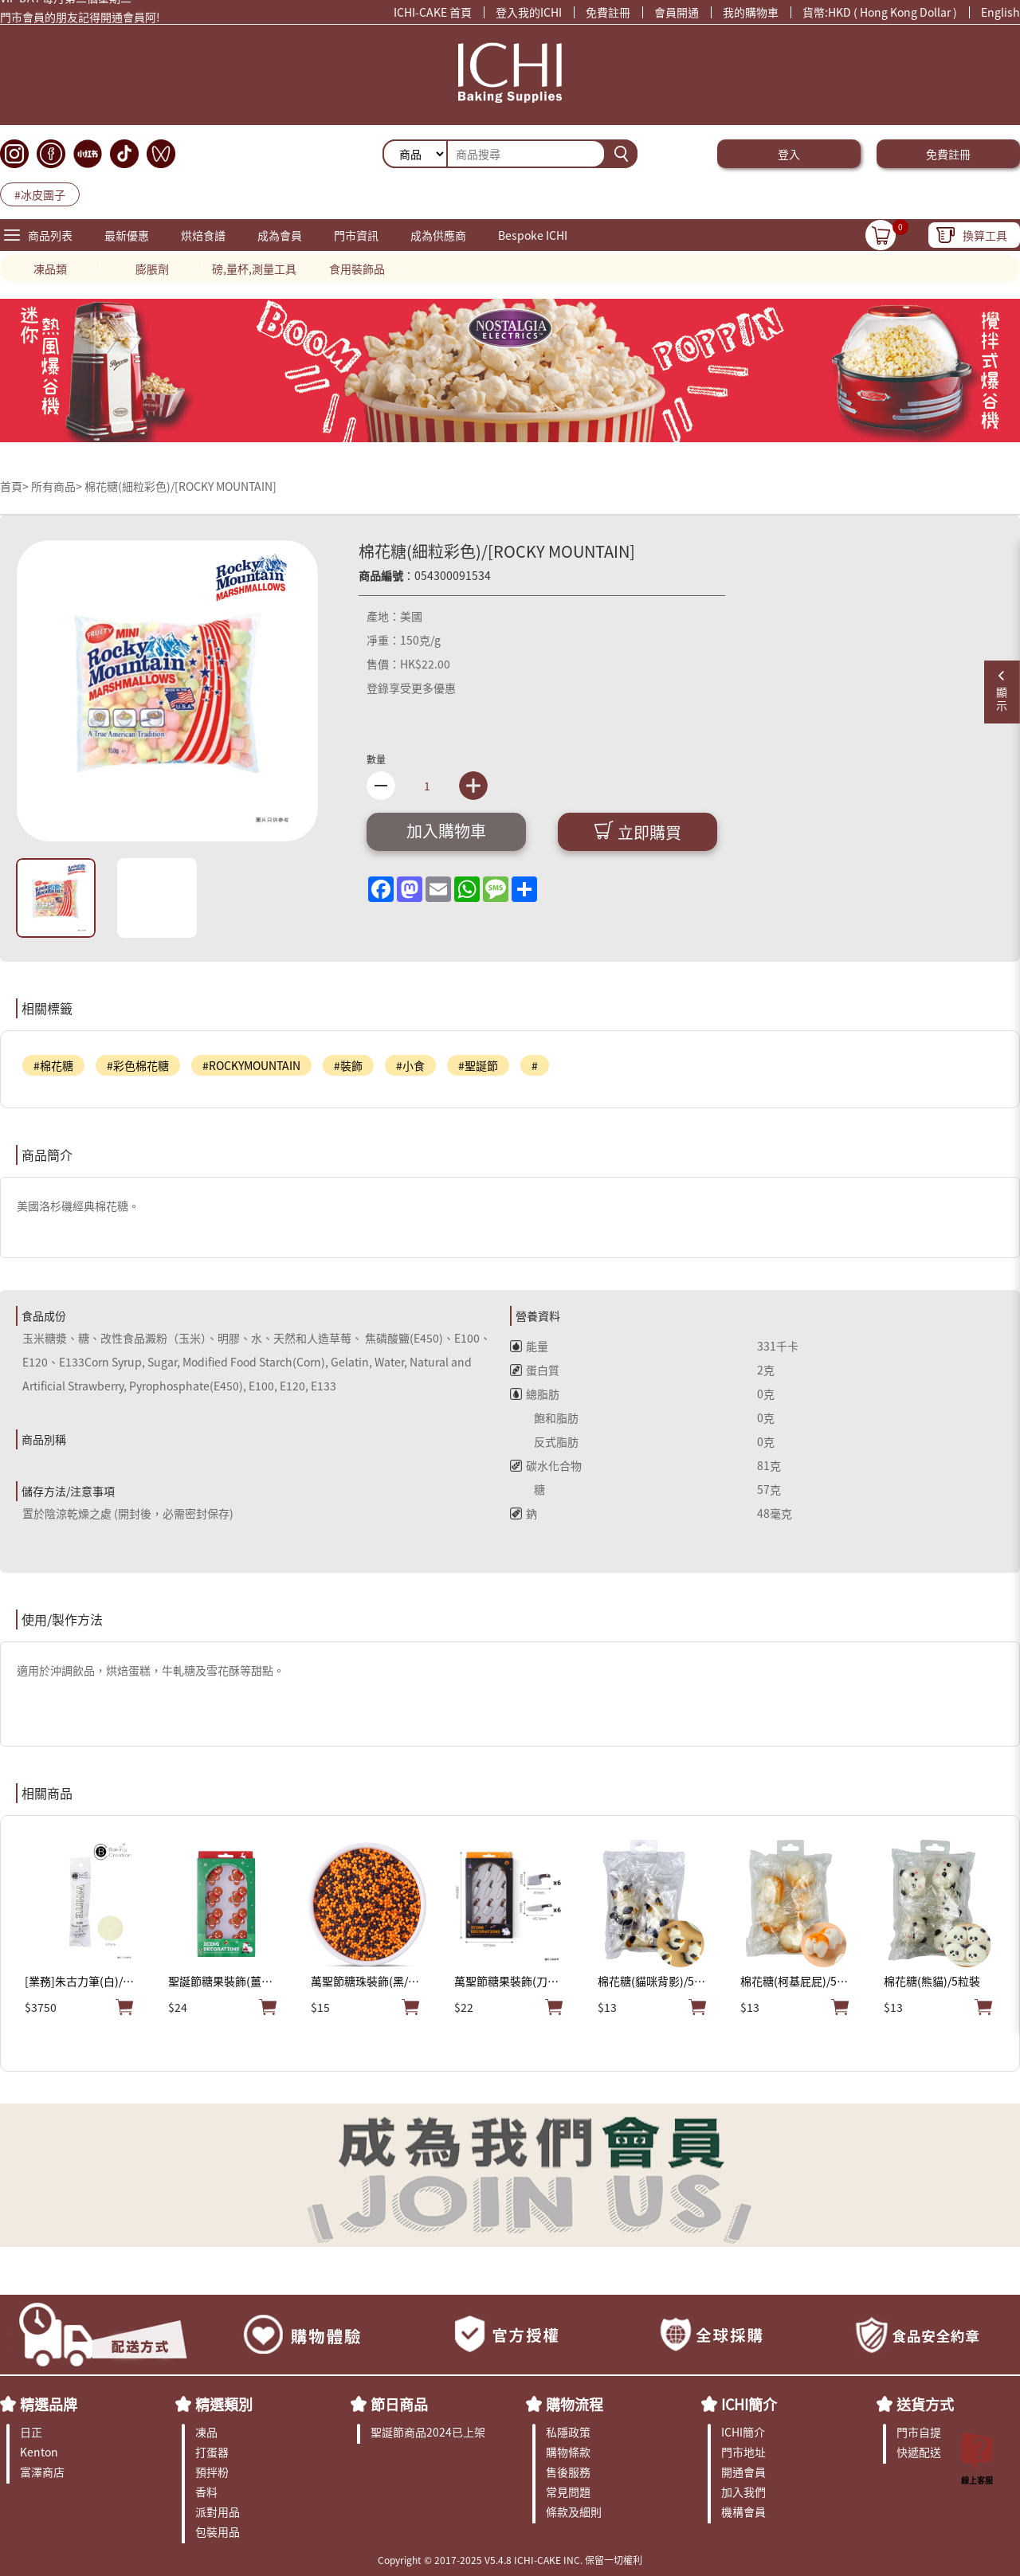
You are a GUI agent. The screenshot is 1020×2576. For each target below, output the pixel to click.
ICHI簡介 (749, 2404)
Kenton (39, 2452)
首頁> (15, 486)
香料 (206, 2492)
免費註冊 (608, 12)
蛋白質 (534, 1370)
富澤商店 (42, 2472)
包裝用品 (217, 2531)
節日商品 (399, 2404)
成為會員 (279, 235)
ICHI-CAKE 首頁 (433, 12)
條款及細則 (574, 2511)
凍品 (206, 2432)
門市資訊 (356, 235)
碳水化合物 (546, 1465)
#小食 (410, 1065)
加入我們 (743, 2492)
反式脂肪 (544, 1441)
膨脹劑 (152, 268)
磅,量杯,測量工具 (254, 268)
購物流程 (574, 2404)
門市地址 (743, 2452)
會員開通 (676, 12)
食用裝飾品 (357, 268)
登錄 (378, 688)
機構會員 (743, 2511)
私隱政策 (568, 2432)
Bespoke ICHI (532, 235)
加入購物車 (446, 830)
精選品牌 (48, 2404)
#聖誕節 (478, 1065)
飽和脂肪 (544, 1417)
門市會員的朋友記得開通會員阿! (80, 21)
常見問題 (568, 2492)
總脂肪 (534, 1394)
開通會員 (743, 2472)
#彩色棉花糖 (138, 1065)
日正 (31, 2432)
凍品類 (50, 268)
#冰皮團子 (39, 194)
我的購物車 (751, 12)
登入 (789, 154)
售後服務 (568, 2472)
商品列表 (50, 235)
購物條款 (568, 2452)
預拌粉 (212, 2472)
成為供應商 (438, 235)
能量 (529, 1346)
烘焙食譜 (203, 235)
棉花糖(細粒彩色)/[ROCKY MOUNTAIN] (180, 486)
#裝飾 (348, 1065)
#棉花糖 (53, 1065)
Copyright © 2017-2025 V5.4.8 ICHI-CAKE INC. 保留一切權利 (510, 2559)
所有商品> (56, 486)
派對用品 (217, 2511)
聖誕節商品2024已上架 (428, 2432)
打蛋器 (212, 2452)
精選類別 (224, 2404)
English (1000, 12)
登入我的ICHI (529, 12)
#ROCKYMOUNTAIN (251, 1065)
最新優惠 (126, 235)
